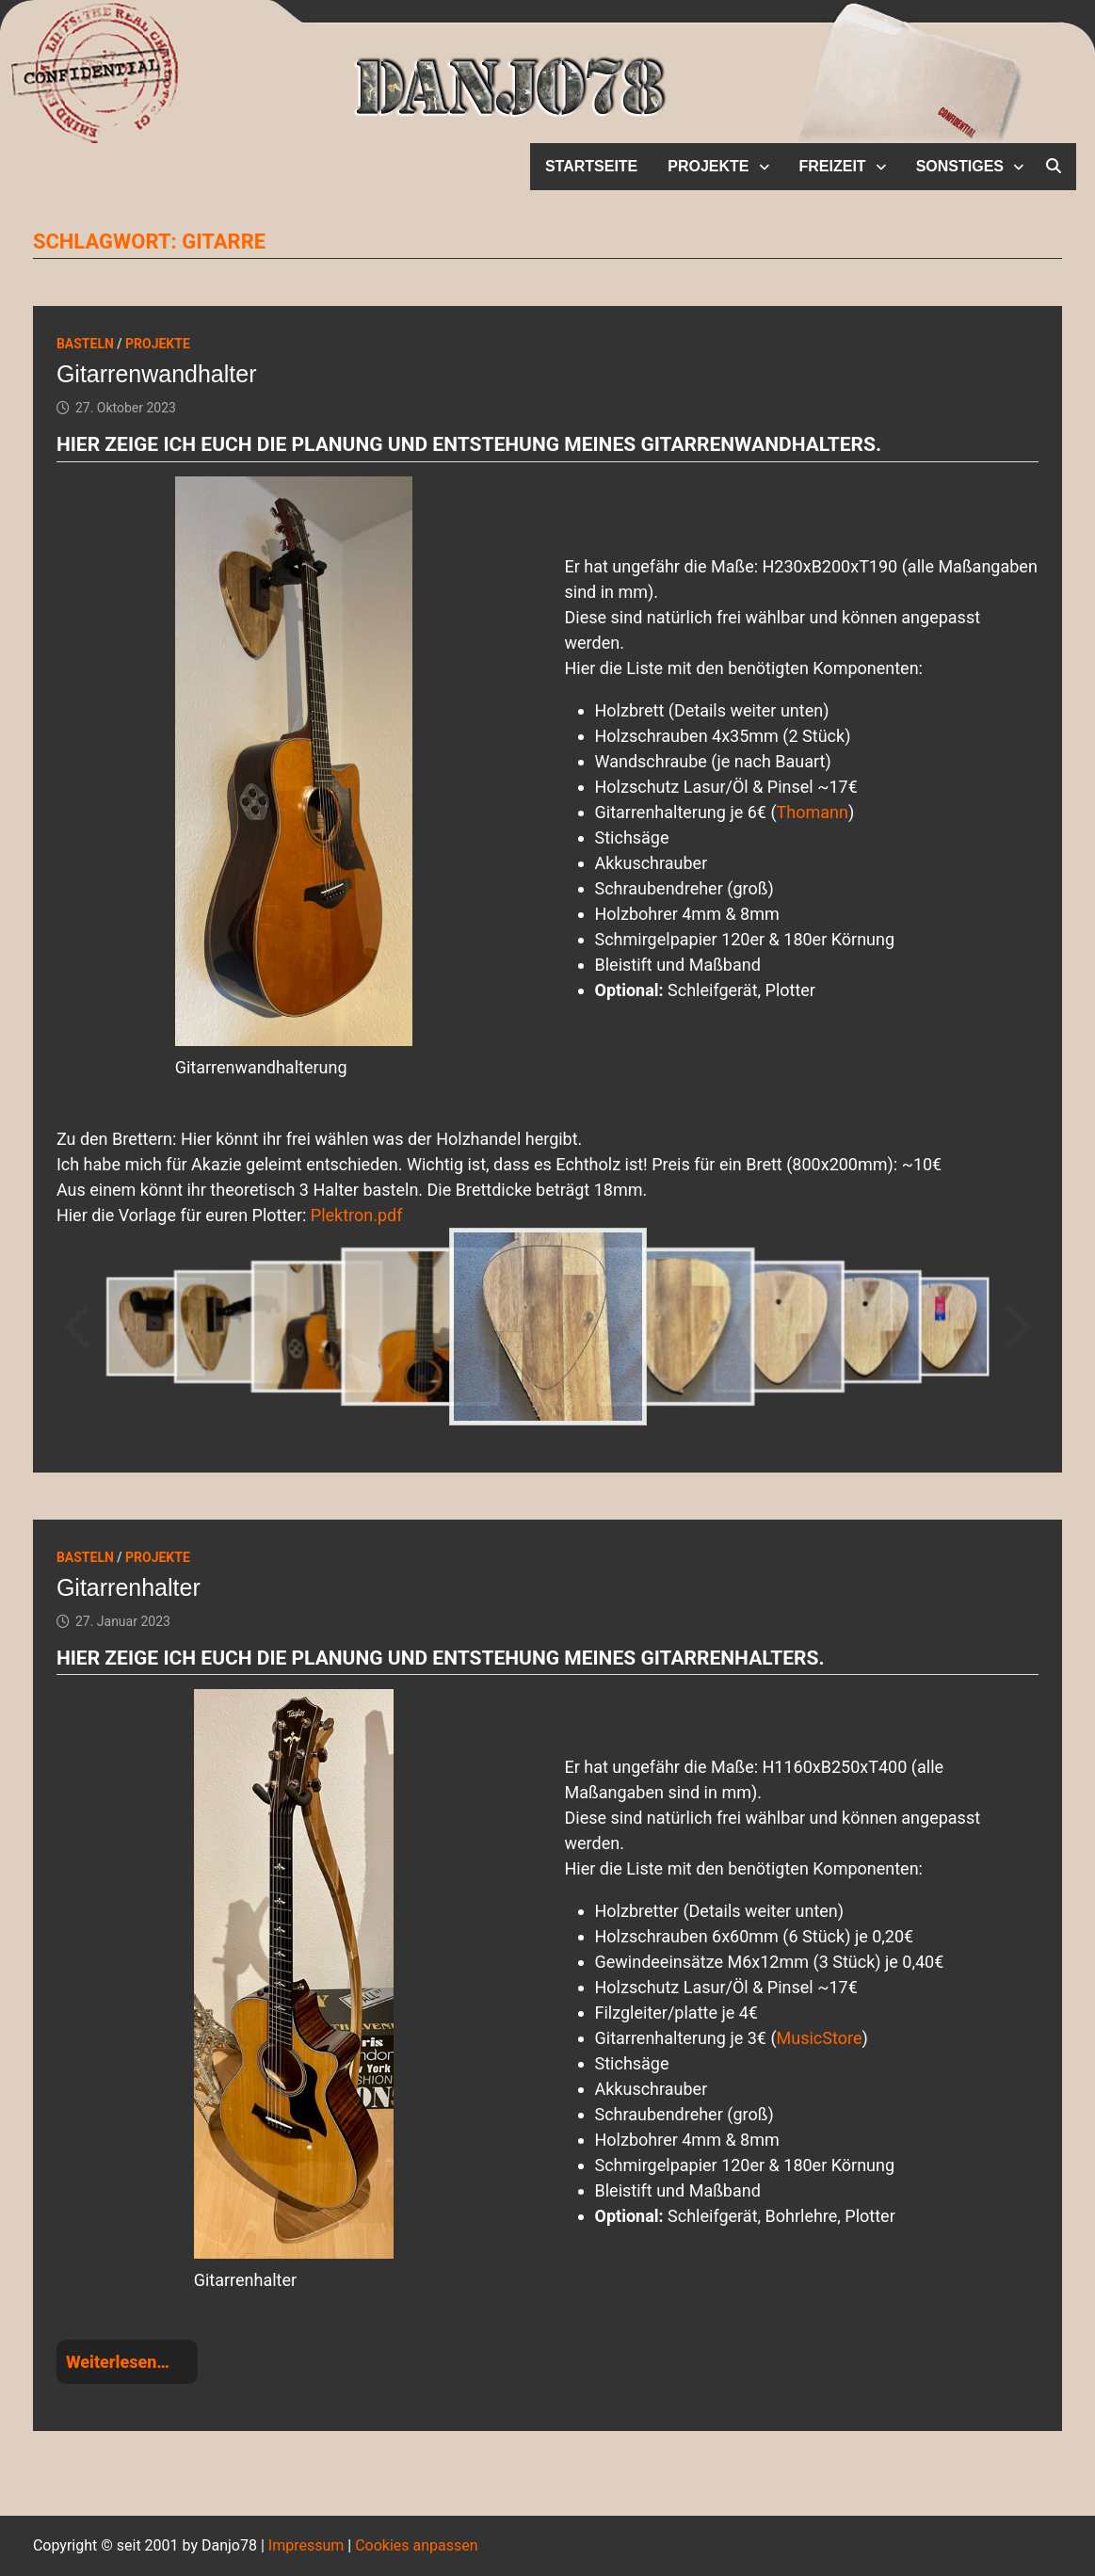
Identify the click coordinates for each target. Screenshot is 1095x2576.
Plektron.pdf (357, 1215)
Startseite (591, 166)
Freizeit (832, 166)
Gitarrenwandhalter (156, 374)
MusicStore (819, 2038)
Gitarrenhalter (128, 1587)
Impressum (306, 2545)
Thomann (812, 812)
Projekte (708, 166)
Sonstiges (960, 166)
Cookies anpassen (416, 2545)
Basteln (85, 343)
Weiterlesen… (117, 2362)
